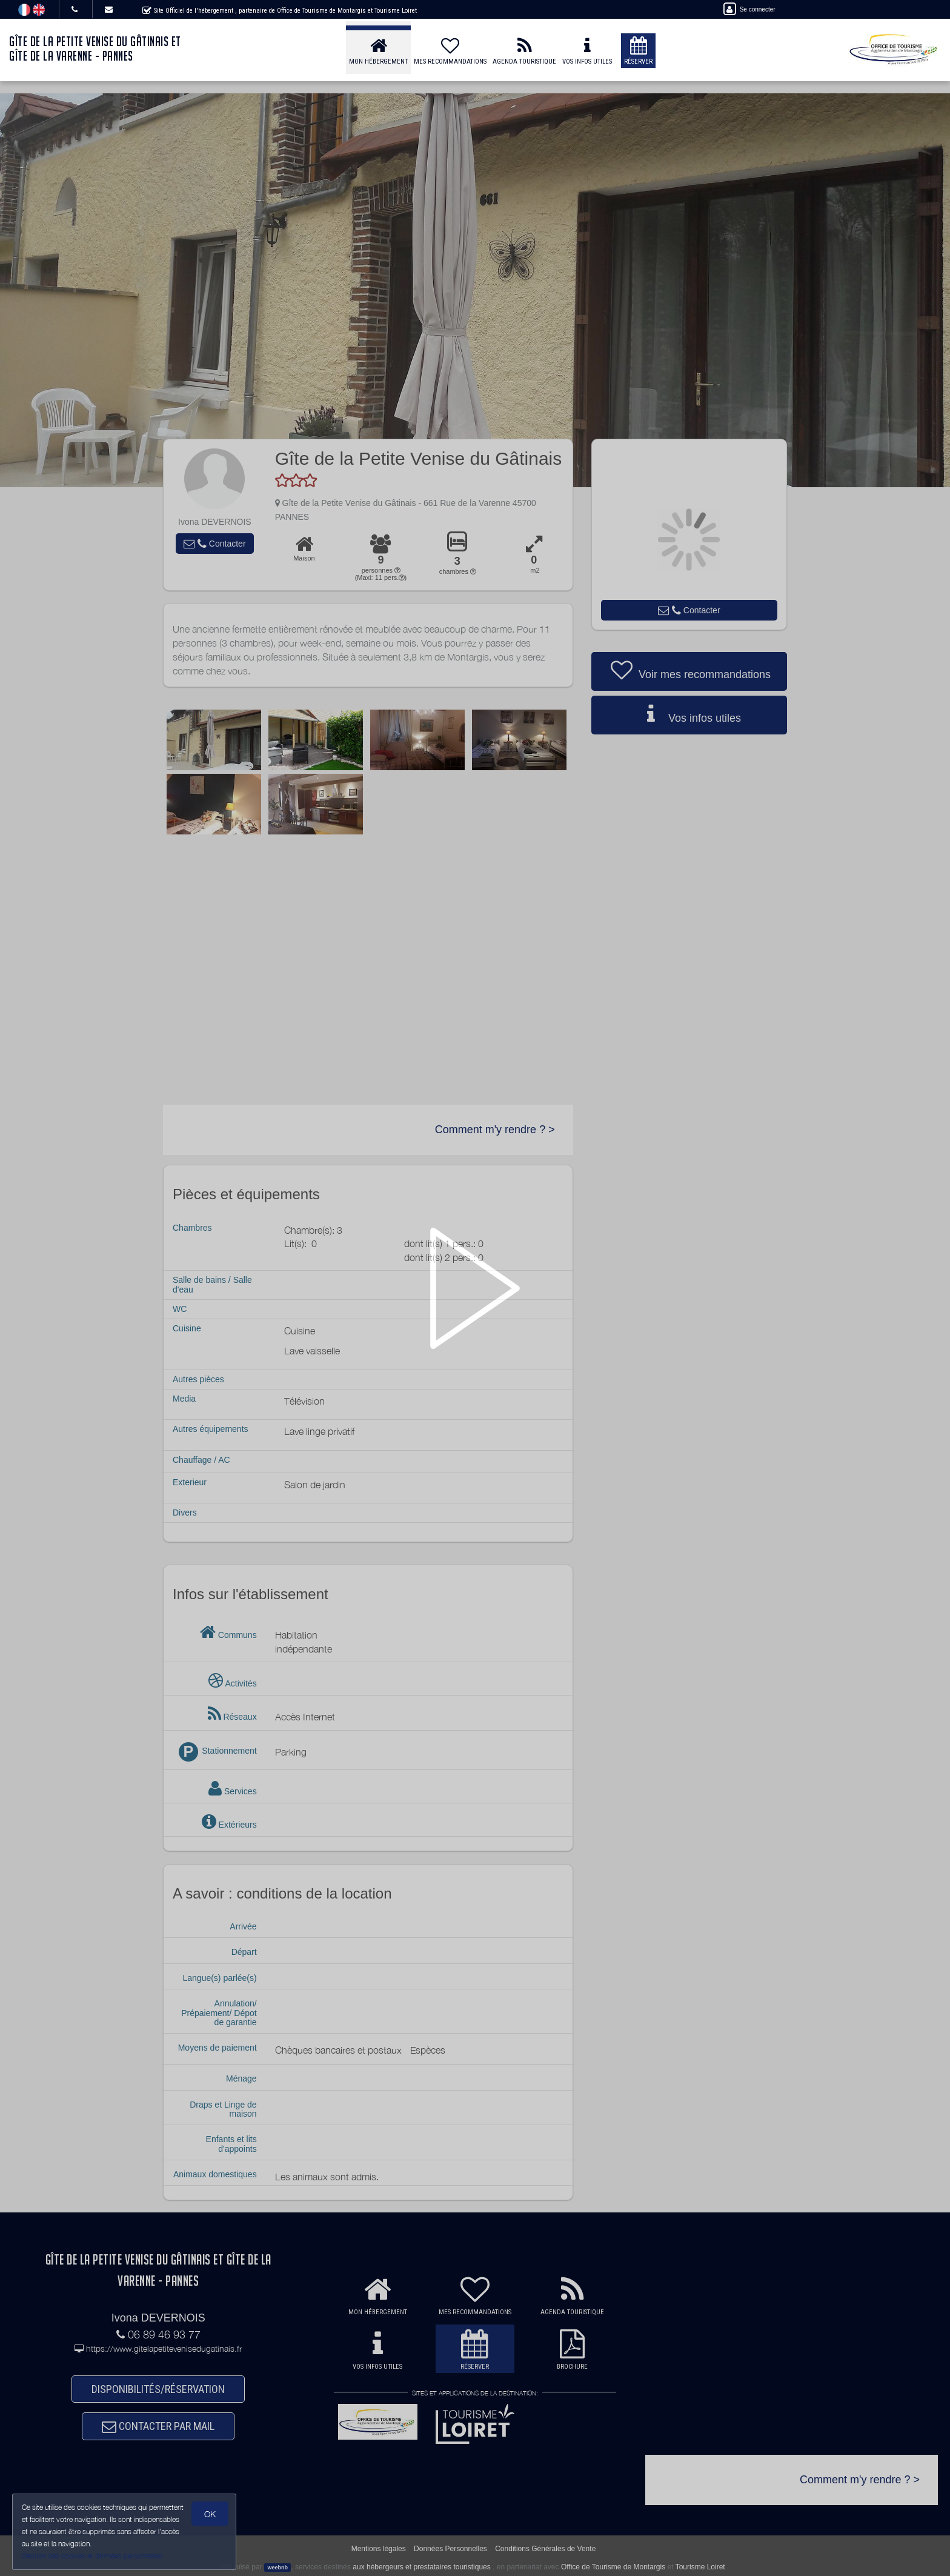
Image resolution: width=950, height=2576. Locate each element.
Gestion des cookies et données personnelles (92, 2555)
